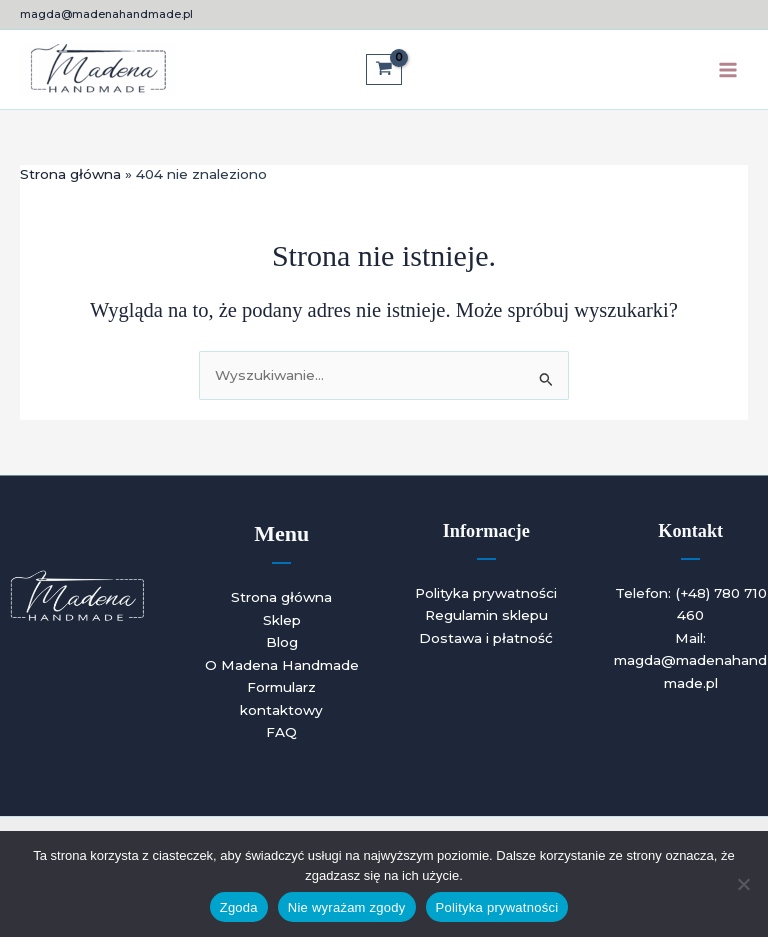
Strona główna (281, 597)
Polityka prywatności (486, 593)
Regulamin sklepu (486, 615)
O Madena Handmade (282, 665)
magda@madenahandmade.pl (106, 14)
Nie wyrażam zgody (347, 907)
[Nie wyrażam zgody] (743, 884)
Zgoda (239, 907)
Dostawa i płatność (486, 638)
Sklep (282, 620)
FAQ (281, 732)
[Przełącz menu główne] (728, 69)
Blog (282, 642)
